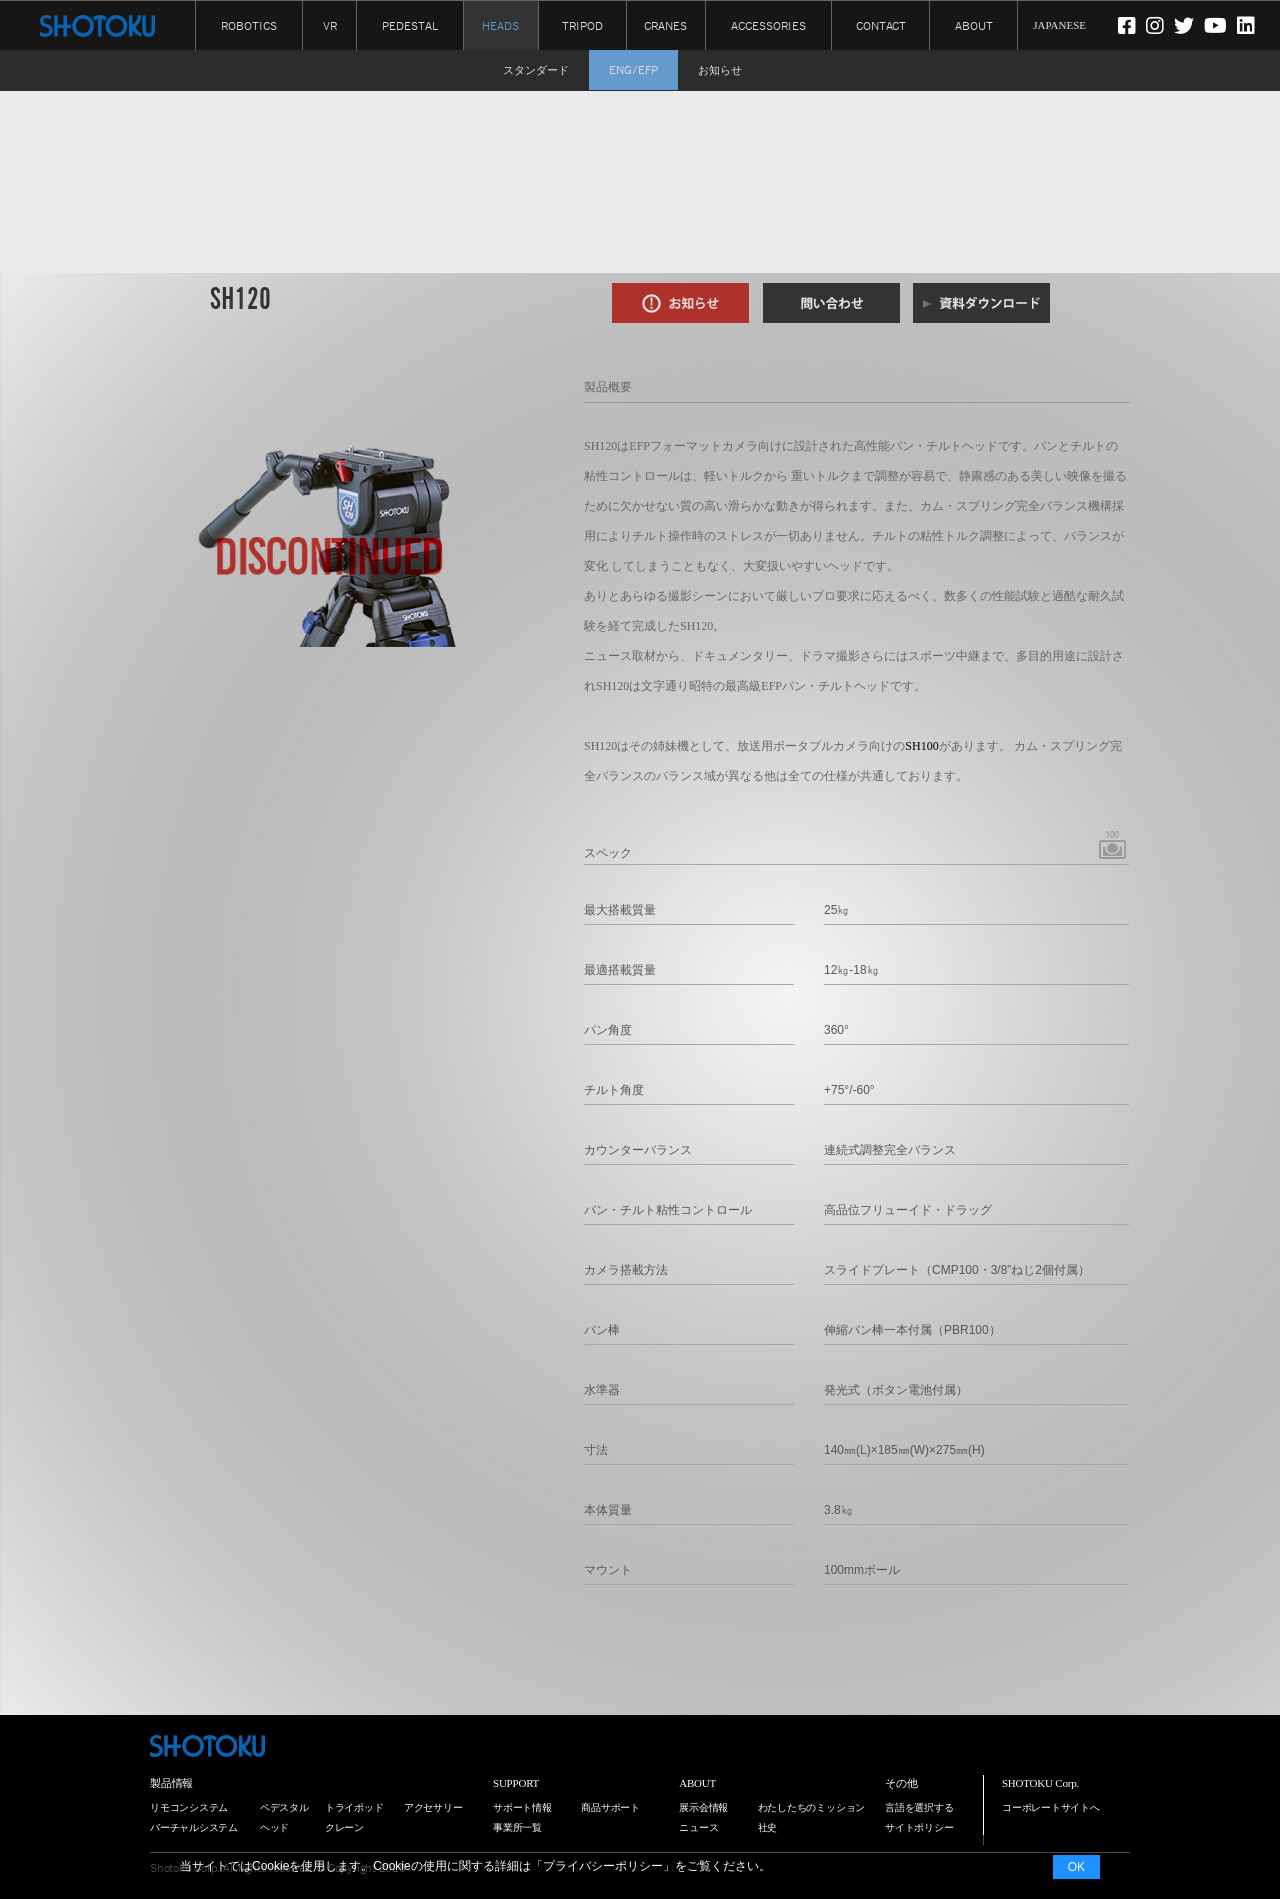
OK (1076, 1867)
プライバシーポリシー (603, 1866)
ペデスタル (284, 1807)
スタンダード (536, 70)
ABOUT (974, 24)
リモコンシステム (189, 1807)
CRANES (665, 24)
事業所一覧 (517, 1827)
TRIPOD (582, 24)
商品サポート (610, 1807)
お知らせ (720, 70)
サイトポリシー (919, 1827)
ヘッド (274, 1827)
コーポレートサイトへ (1051, 1807)
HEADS (500, 26)
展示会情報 (703, 1807)
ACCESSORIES (768, 24)
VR (330, 24)
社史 (768, 1827)
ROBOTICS (249, 24)
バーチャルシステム (194, 1827)
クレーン (344, 1827)
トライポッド (354, 1807)
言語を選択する (919, 1807)
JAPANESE (1059, 25)
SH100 (921, 746)
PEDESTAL (410, 24)
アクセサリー (433, 1807)
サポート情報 (522, 1807)
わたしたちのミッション (812, 1807)
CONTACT (881, 24)
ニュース (698, 1827)
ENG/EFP (633, 70)
